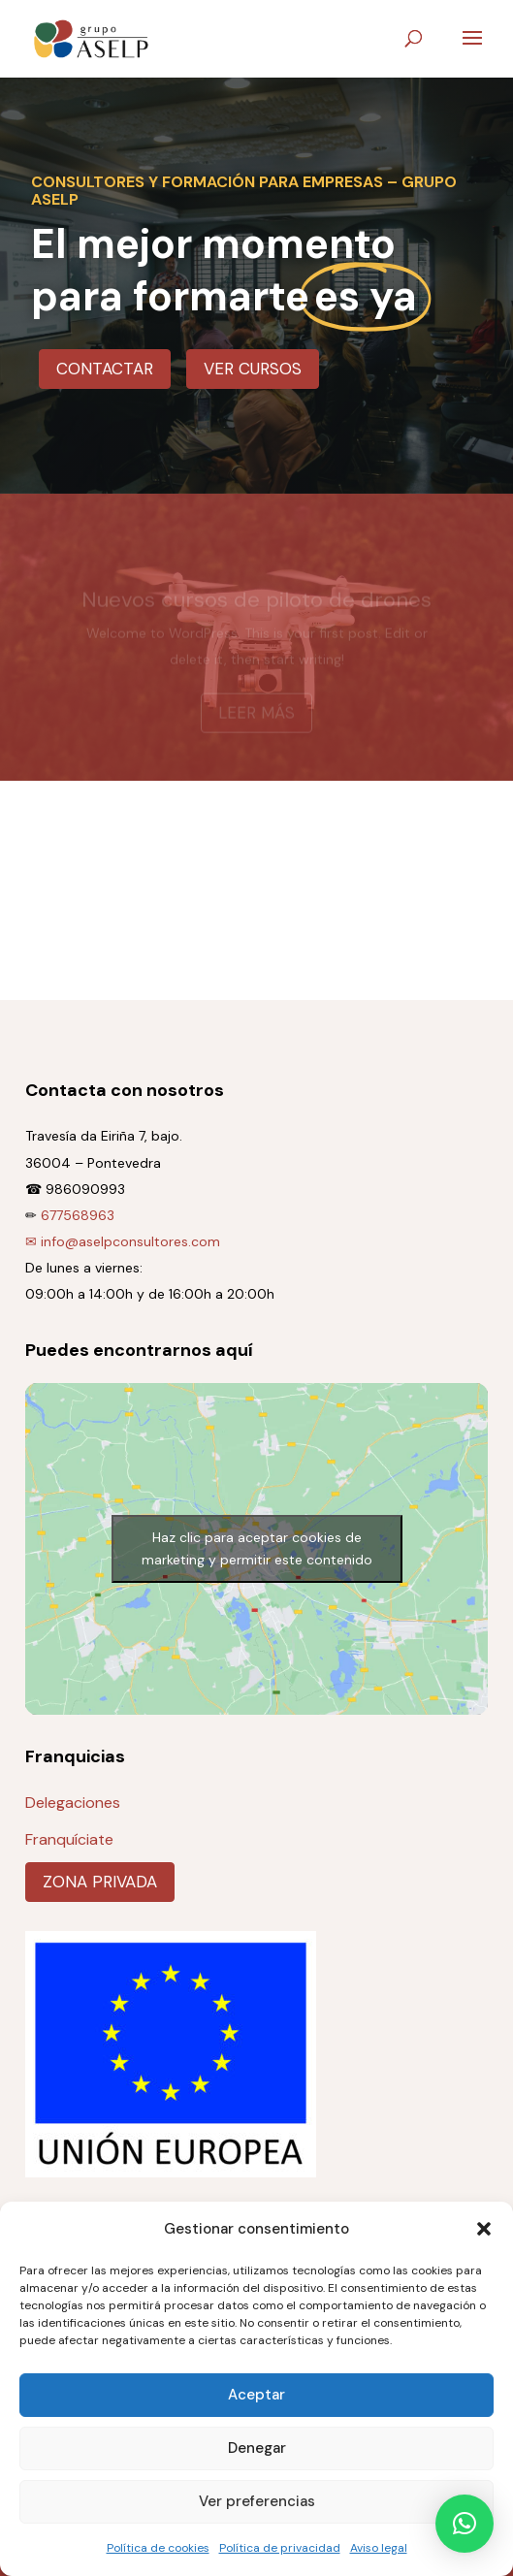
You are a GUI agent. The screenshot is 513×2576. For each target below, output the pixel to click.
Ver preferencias (257, 2501)
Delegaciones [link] (72, 1802)
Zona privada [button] (100, 1881)
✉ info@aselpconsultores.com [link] (122, 1241)
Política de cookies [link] (158, 2548)
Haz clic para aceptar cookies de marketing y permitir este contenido (257, 1548)
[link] (91, 37)
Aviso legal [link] (378, 2548)
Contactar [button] (104, 368)
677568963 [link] (77, 1215)
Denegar (257, 2448)
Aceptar (256, 2394)
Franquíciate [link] (69, 1839)
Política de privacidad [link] (279, 2548)
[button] (484, 2228)
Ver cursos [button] (253, 368)
